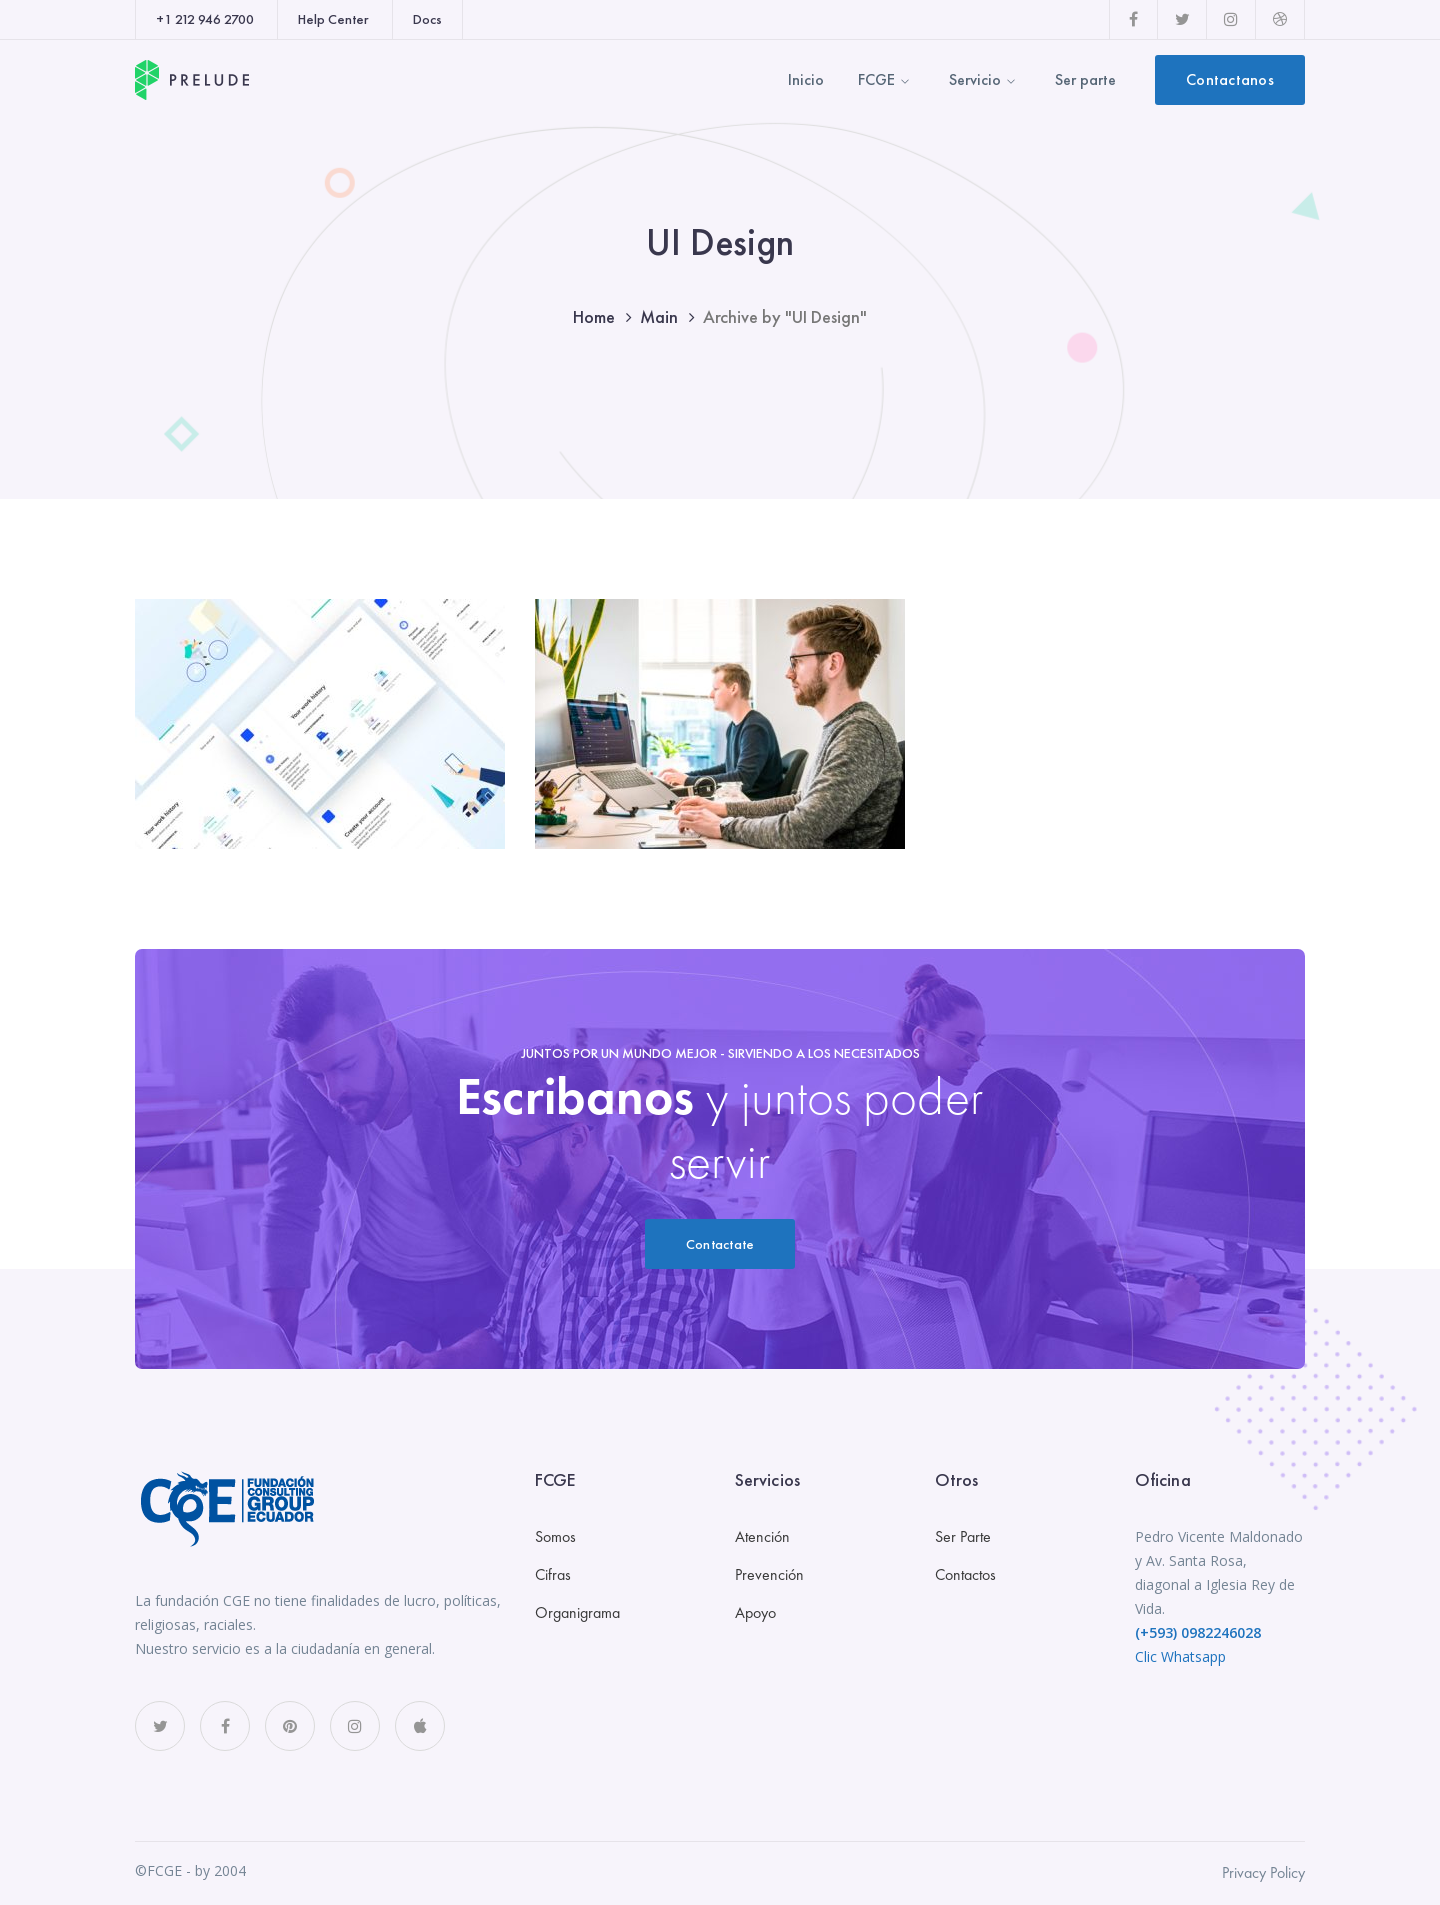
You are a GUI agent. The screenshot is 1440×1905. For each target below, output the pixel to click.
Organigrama (577, 1612)
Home (594, 316)
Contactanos (1230, 79)
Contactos (965, 1574)
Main (659, 316)
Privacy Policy (1263, 1872)
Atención (762, 1536)
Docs (427, 19)
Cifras (553, 1574)
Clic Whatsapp (1180, 1656)
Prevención (769, 1574)
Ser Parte (963, 1536)
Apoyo (755, 1612)
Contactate (720, 1244)
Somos (555, 1536)
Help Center (333, 19)
